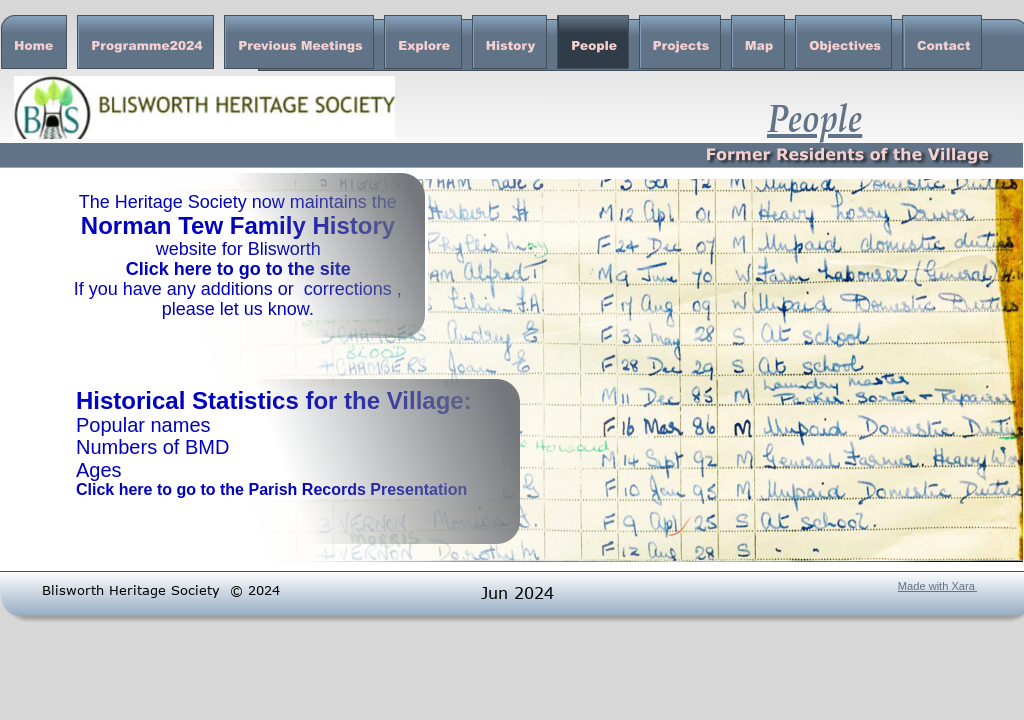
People (814, 116)
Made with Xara (936, 586)
